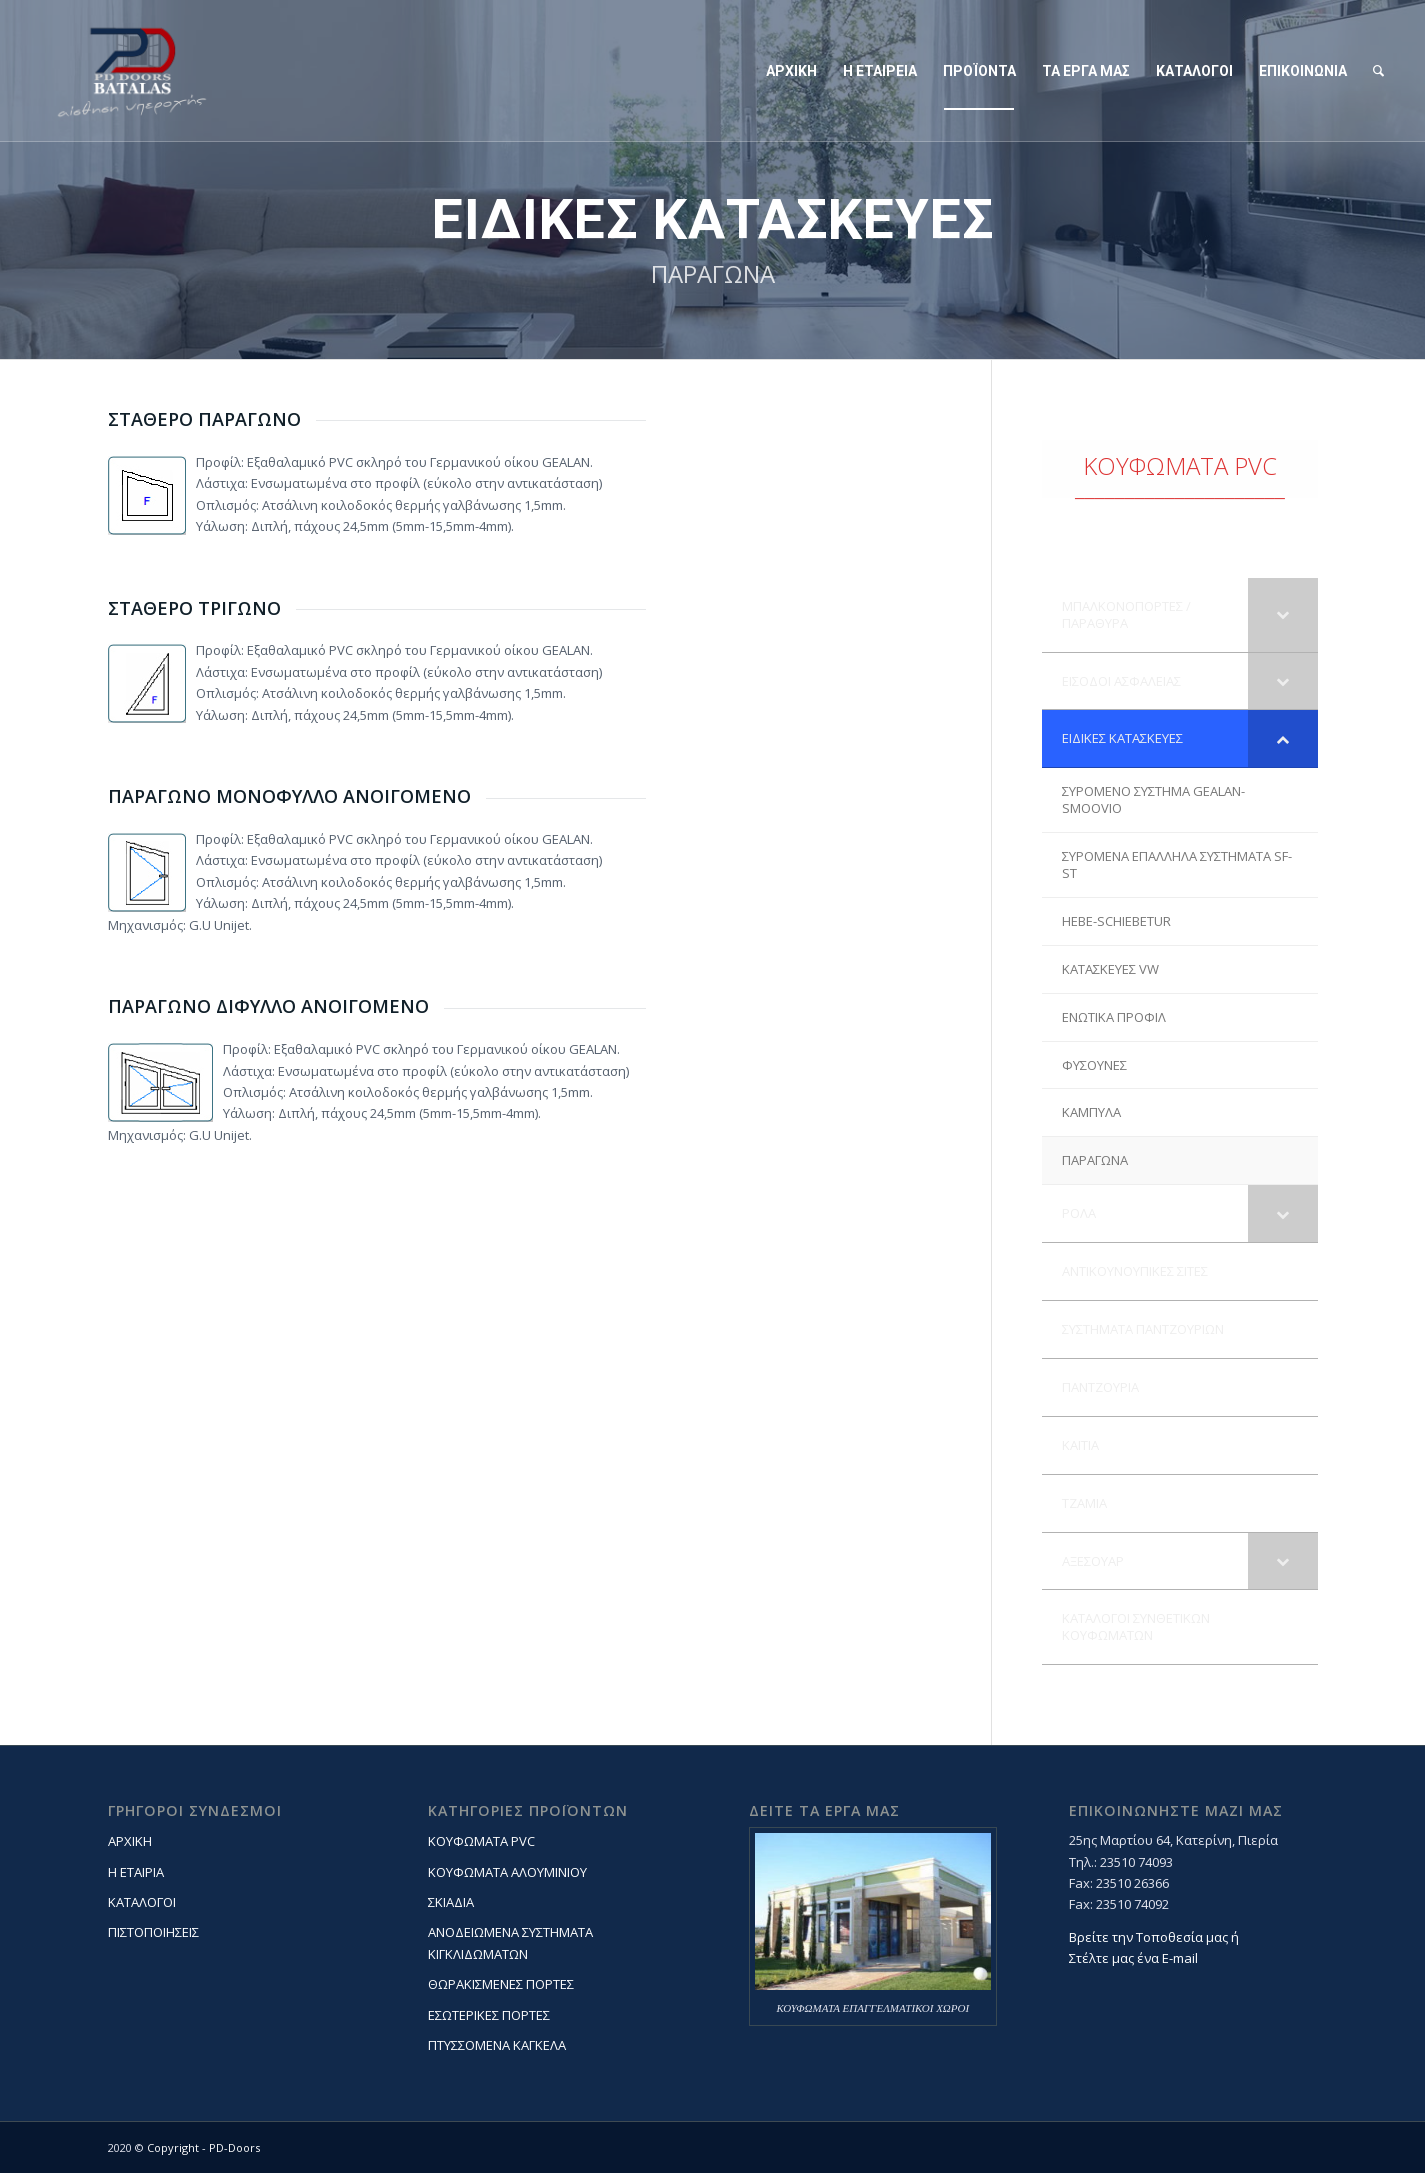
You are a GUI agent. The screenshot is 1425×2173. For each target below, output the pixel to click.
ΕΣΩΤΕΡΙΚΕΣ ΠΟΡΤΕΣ (489, 2015)
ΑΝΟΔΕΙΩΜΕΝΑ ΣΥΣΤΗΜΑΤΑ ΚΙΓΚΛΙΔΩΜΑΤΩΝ (510, 1942)
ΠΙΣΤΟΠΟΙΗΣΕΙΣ (153, 1932)
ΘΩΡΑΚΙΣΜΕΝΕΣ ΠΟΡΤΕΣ (501, 1984)
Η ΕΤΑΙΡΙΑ (136, 1872)
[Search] (1378, 71)
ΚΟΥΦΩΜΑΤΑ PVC (481, 1841)
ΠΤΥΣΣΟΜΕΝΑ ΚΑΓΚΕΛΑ (497, 2045)
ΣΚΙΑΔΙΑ (451, 1902)
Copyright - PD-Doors (203, 2147)
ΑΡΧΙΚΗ (130, 1841)
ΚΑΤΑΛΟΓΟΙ (142, 1902)
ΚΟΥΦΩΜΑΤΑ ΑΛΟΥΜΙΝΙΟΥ (507, 1872)
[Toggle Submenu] (1283, 615)
